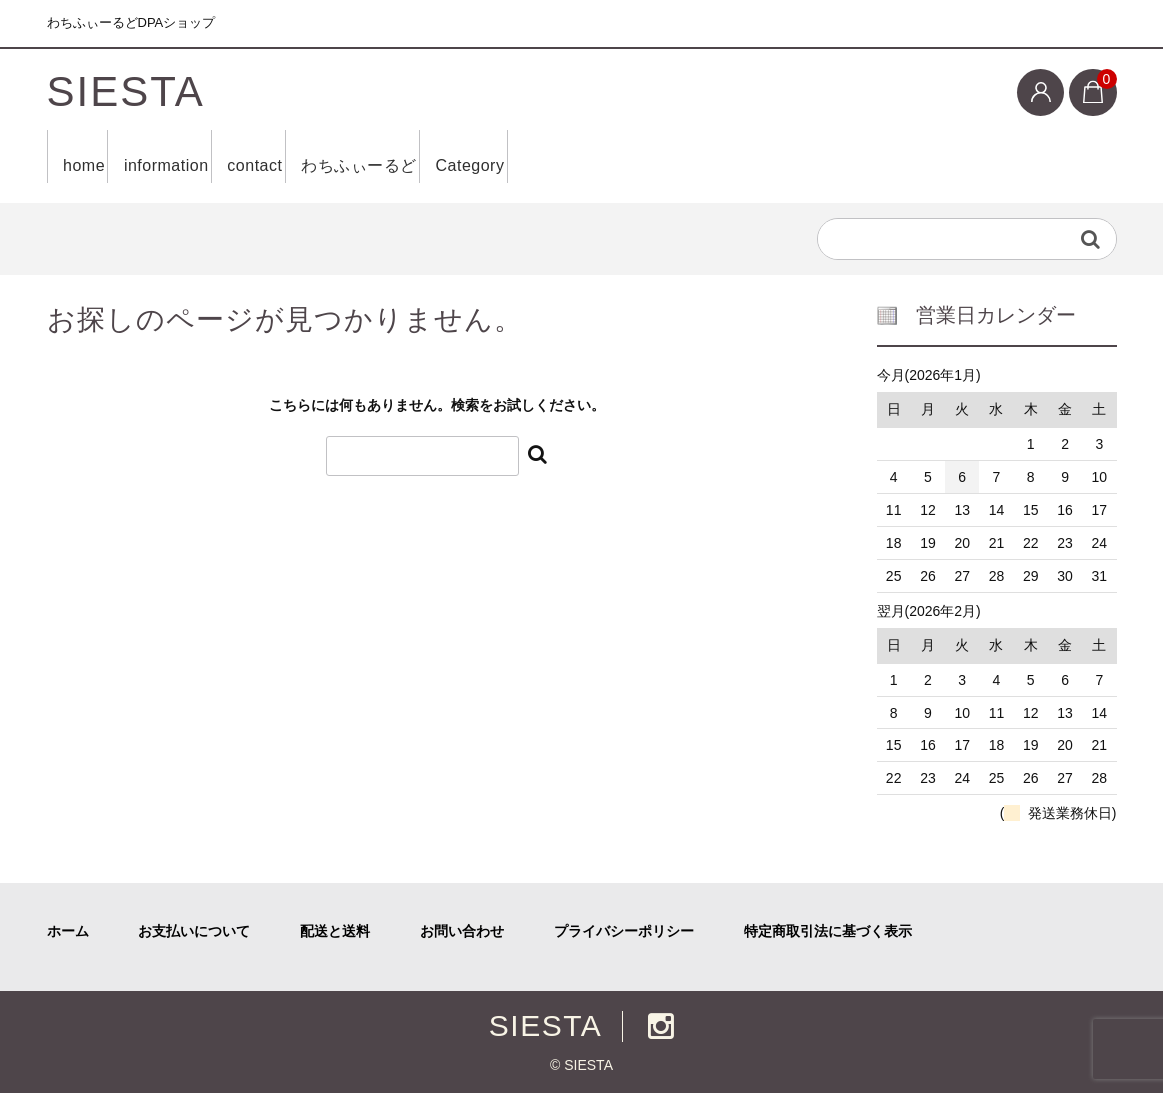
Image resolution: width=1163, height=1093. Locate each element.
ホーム (68, 931)
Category (594, 156)
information (202, 156)
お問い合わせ (462, 931)
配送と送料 (335, 931)
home (91, 156)
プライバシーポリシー (624, 931)
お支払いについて (194, 931)
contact (319, 156)
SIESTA (126, 91)
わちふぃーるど (453, 156)
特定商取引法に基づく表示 (828, 931)
